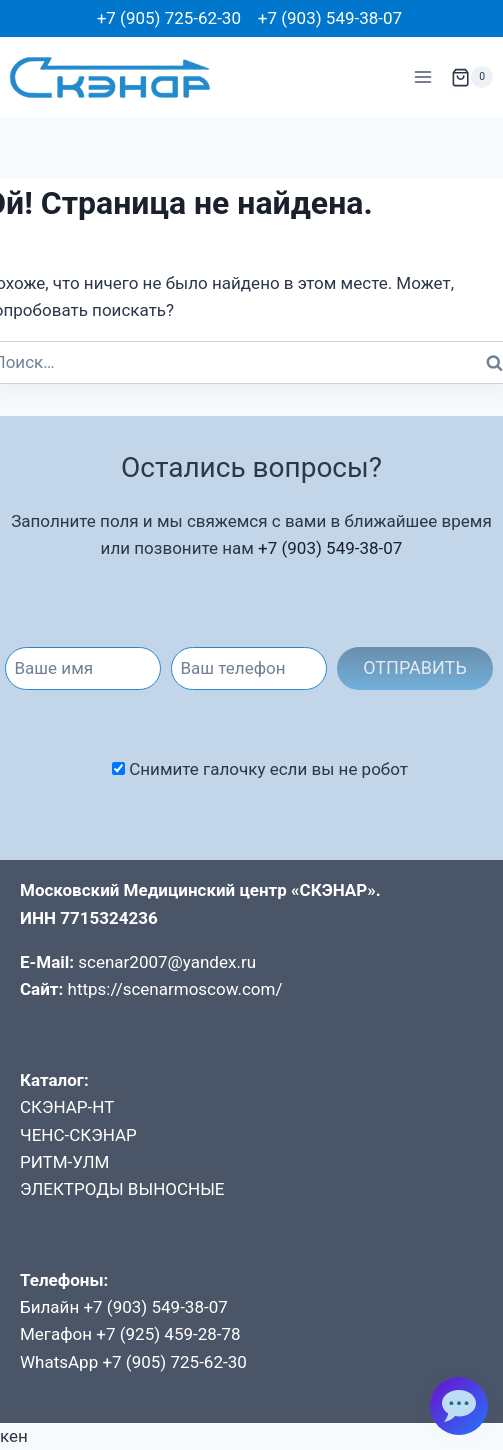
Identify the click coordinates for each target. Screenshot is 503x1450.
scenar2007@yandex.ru (167, 962)
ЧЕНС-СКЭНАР (78, 1135)
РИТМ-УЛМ (64, 1162)
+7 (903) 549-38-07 (330, 18)
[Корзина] (472, 77)
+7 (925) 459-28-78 (168, 1334)
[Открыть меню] (422, 77)
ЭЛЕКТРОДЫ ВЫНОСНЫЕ (122, 1189)
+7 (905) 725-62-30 (169, 18)
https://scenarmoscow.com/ (175, 989)
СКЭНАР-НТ (67, 1107)
